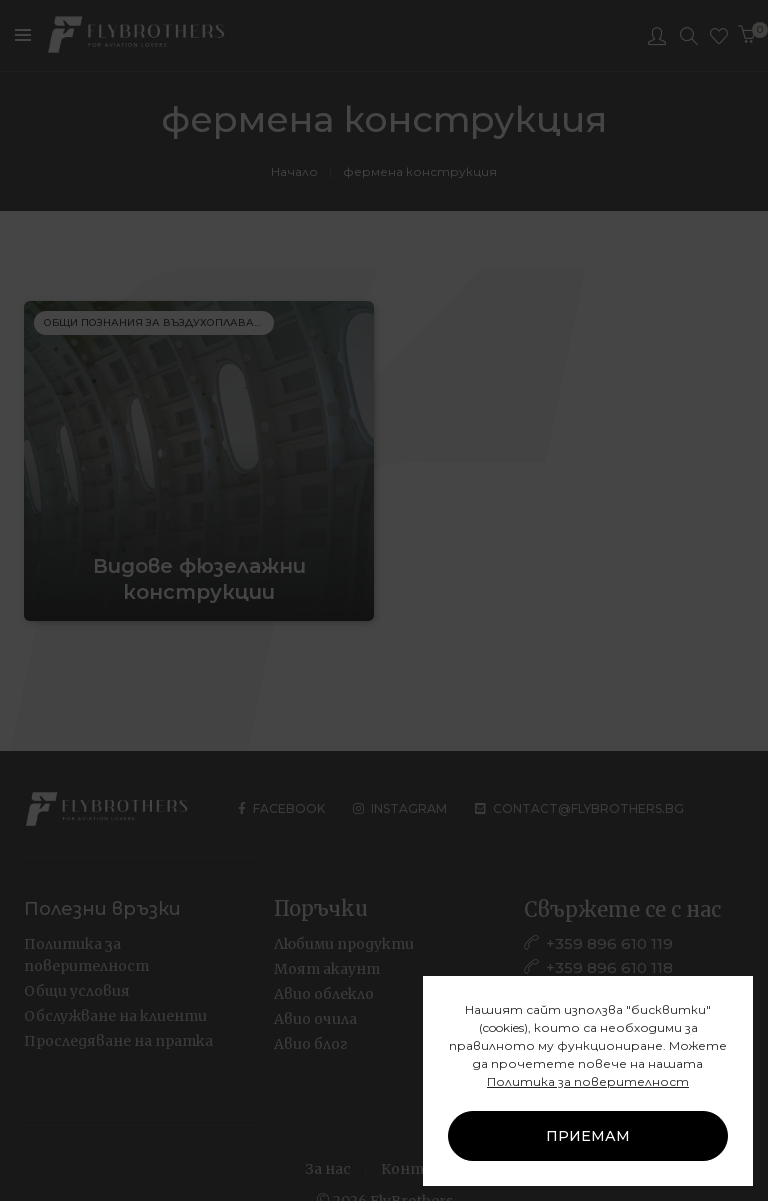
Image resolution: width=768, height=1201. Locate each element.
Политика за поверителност (588, 1081)
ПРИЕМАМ (588, 1136)
